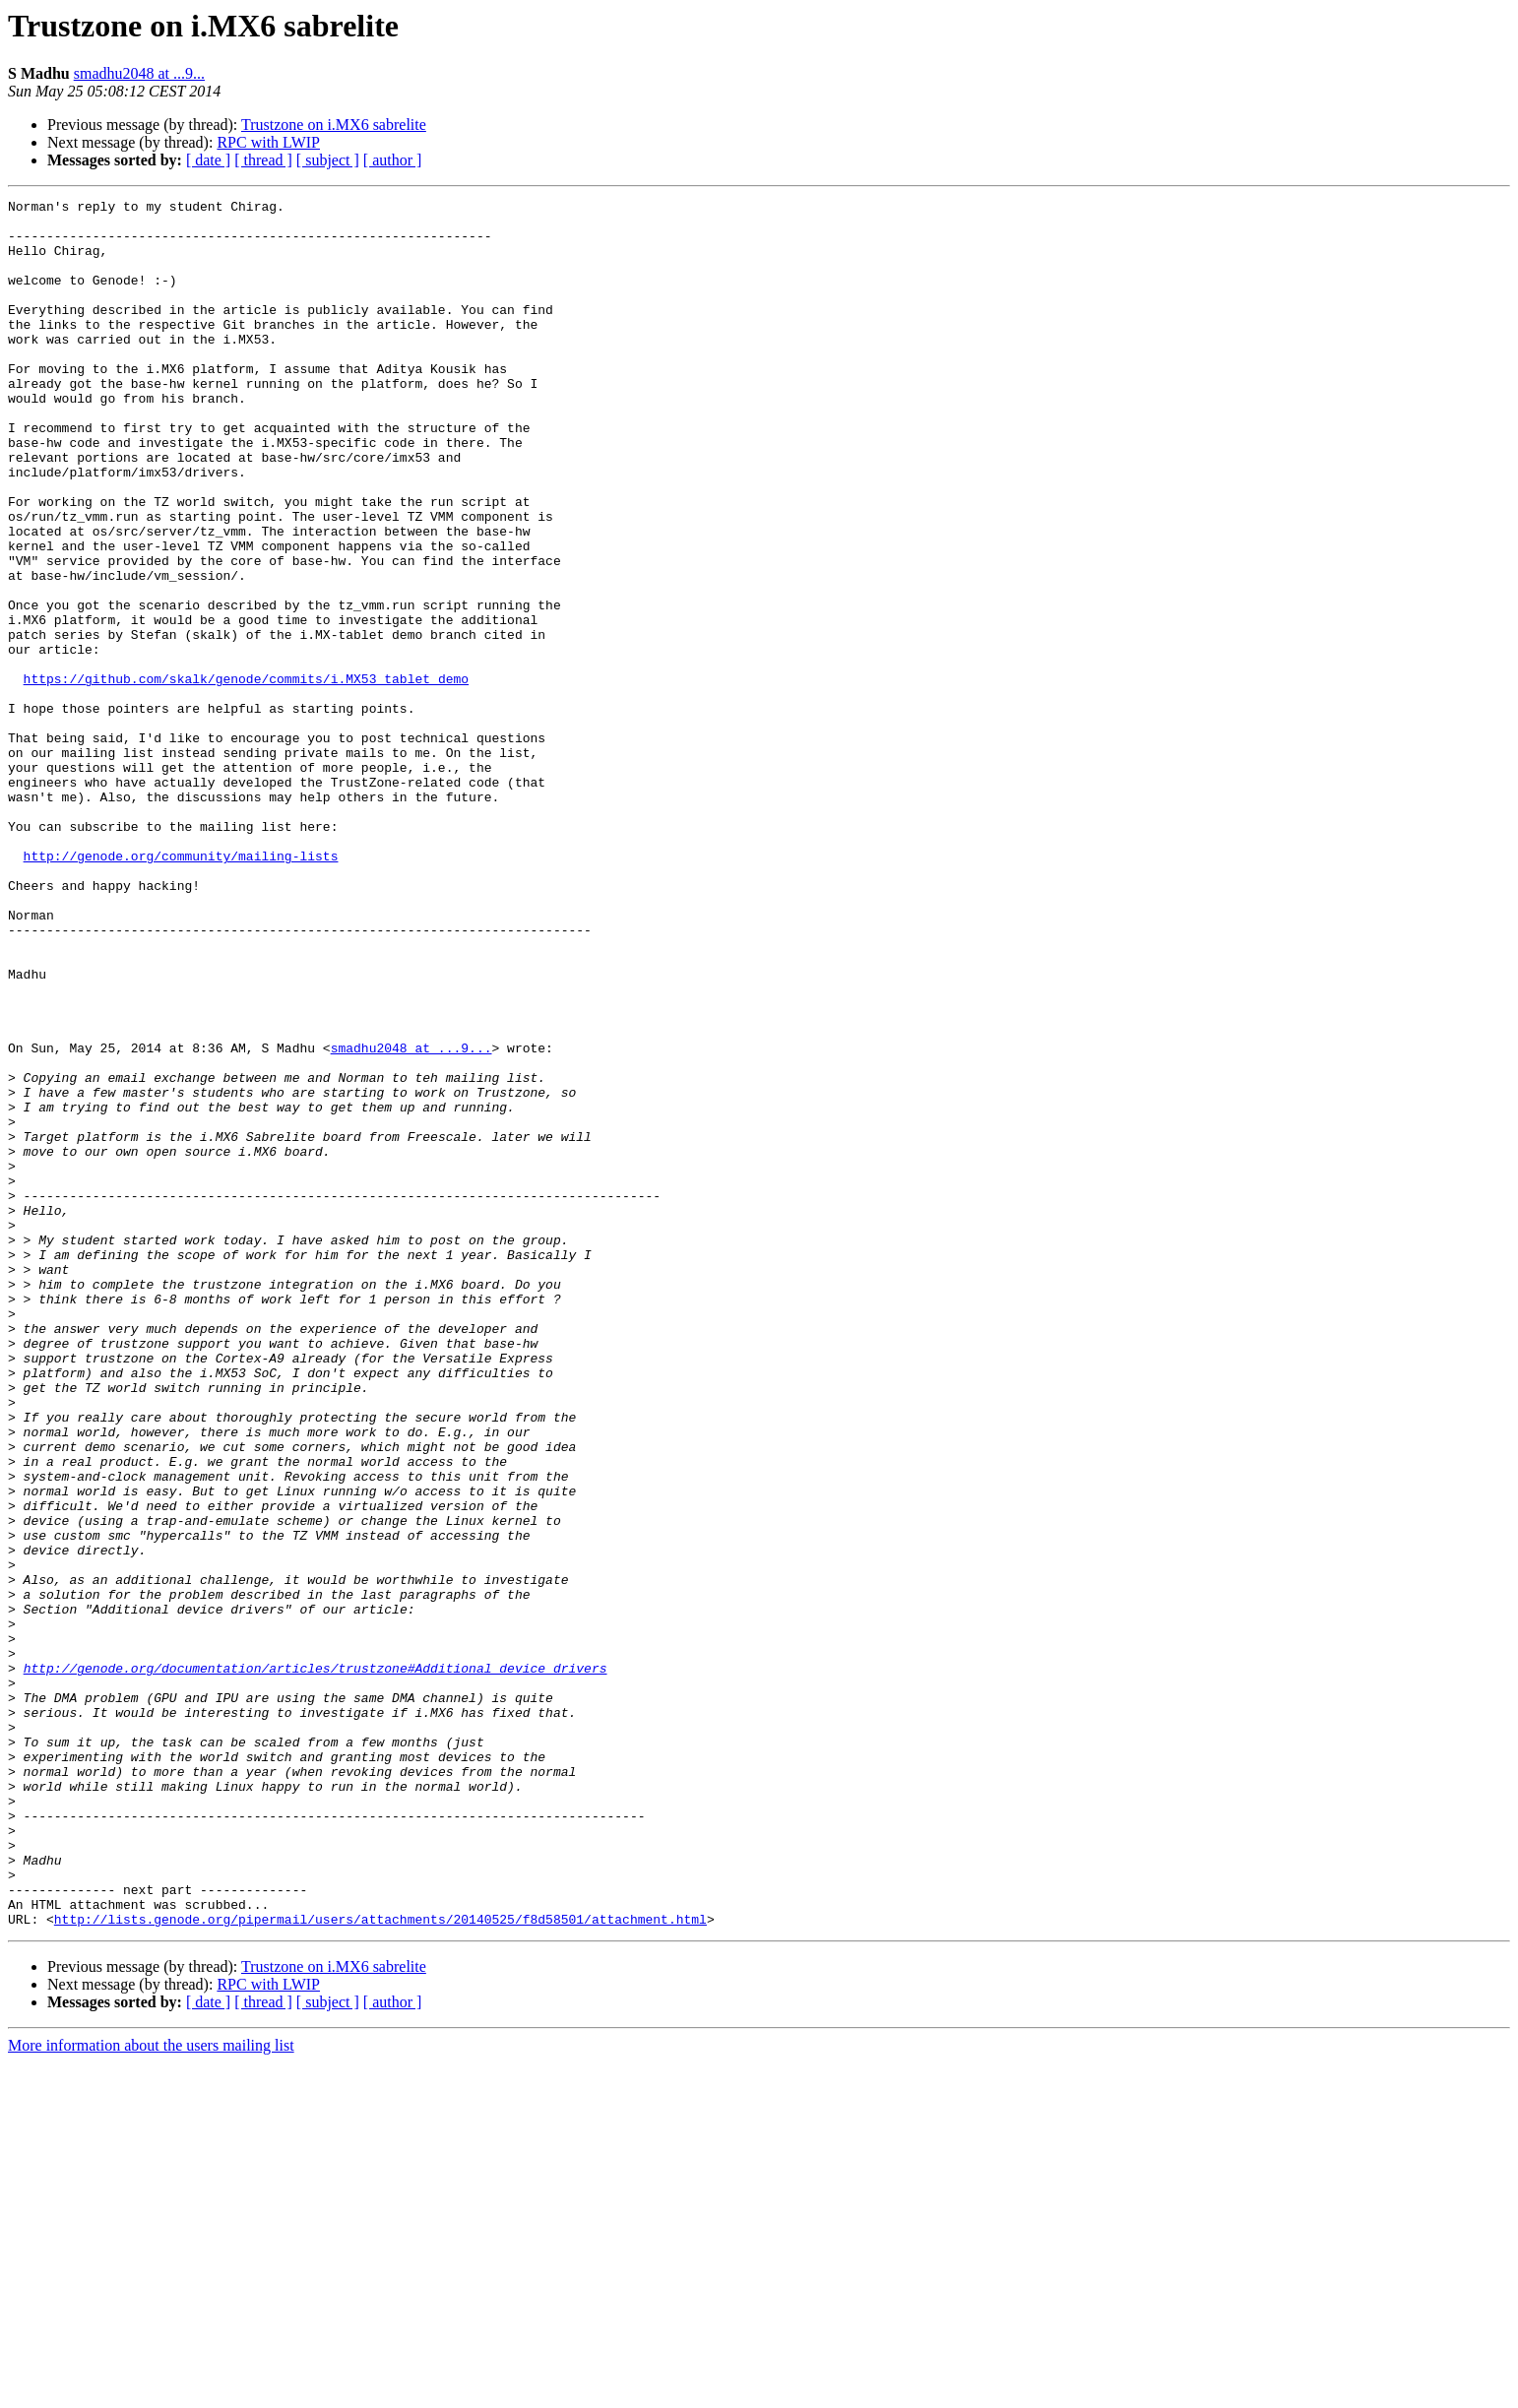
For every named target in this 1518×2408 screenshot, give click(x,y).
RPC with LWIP (268, 142)
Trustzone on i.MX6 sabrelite (333, 124)
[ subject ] (327, 160)
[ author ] (392, 160)
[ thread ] (263, 160)
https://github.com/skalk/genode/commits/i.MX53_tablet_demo (246, 776)
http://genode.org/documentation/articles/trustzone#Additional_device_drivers (315, 1963)
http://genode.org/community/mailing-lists (181, 988)
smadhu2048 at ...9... (139, 73)
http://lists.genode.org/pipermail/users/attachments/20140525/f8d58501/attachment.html (380, 2264)
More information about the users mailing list (151, 2390)
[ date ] (208, 160)
